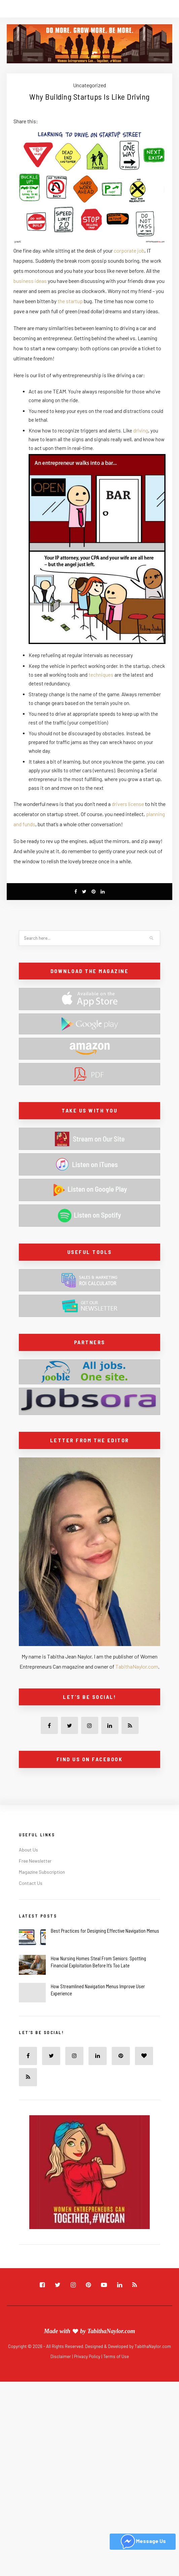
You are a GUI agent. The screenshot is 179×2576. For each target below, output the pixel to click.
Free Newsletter (35, 1861)
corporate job (129, 250)
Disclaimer (61, 2356)
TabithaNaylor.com (136, 1666)
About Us (28, 1850)
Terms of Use (116, 2356)
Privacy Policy (87, 2356)
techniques (100, 675)
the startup (70, 301)
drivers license (128, 804)
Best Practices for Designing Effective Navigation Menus (105, 1931)
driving (140, 430)
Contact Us (30, 1883)
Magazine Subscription (42, 1872)
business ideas (30, 281)
